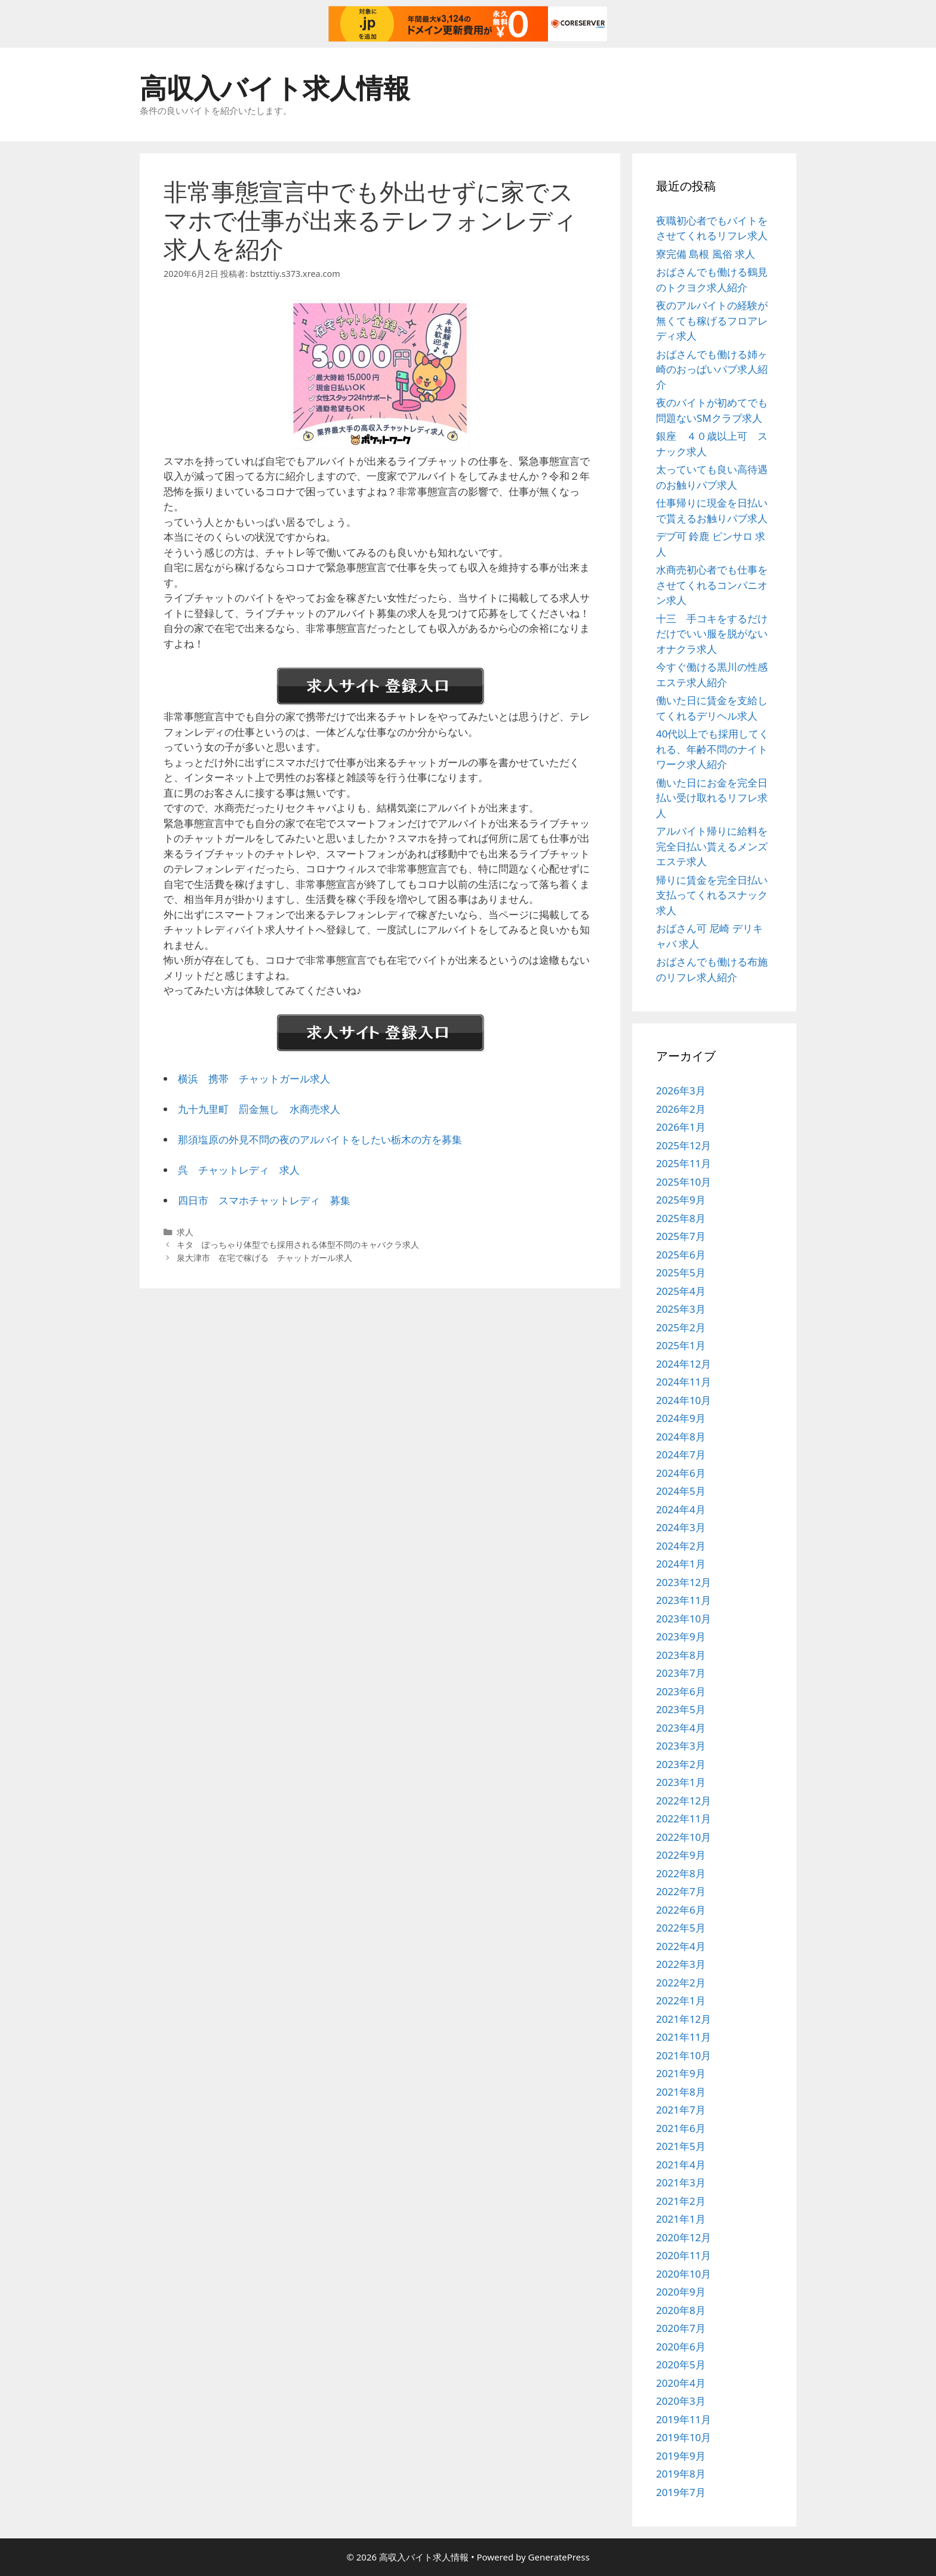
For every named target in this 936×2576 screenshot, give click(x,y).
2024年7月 (681, 1454)
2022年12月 (683, 1800)
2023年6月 (681, 1691)
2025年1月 (681, 1345)
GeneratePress (559, 2557)
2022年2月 (681, 1982)
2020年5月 (681, 2364)
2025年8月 (681, 1218)
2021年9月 (681, 2073)
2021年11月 (683, 2037)
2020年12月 (683, 2237)
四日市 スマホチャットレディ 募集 (264, 1200)
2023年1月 (681, 1782)
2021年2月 (681, 2201)
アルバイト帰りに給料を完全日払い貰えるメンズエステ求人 (712, 846)
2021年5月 (681, 2146)
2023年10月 (683, 1618)
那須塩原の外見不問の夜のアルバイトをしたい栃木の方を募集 (320, 1139)
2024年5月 (681, 1491)
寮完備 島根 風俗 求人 (705, 254)
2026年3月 (681, 1090)
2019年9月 (681, 2456)
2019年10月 (683, 2437)
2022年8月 (681, 1873)
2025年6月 (681, 1254)
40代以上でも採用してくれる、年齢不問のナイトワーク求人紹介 (712, 749)
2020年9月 (681, 2292)
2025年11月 (683, 1163)
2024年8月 (681, 1436)
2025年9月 (681, 1200)
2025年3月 (681, 1309)
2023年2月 (681, 1764)
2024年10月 (683, 1400)
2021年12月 (683, 2019)
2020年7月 (681, 2328)
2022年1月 (681, 2000)
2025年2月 (681, 1327)
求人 (185, 1232)
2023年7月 (681, 1673)
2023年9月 (681, 1636)
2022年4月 (681, 1946)
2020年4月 (681, 2383)
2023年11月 (683, 1600)
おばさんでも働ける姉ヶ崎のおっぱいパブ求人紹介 (712, 369)
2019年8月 (681, 2474)
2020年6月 (681, 2346)
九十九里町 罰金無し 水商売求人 (259, 1109)
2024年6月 (681, 1473)
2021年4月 (681, 2164)
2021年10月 (683, 2055)
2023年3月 (681, 1746)
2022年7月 (681, 1891)
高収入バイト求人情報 (275, 87)
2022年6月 (681, 1910)
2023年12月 (683, 1582)
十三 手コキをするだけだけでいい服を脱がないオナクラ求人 (712, 634)
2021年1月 (681, 2219)
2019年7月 (681, 2492)
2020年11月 (683, 2255)
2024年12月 (683, 1364)
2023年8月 (681, 1655)
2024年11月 (683, 1382)
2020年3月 (681, 2401)
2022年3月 (681, 1964)
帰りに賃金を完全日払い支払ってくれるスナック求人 (712, 895)
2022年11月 (683, 1818)
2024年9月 (681, 1418)
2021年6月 (681, 2128)
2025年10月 (683, 1182)
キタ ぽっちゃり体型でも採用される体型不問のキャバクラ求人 (298, 1244)
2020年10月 (683, 2274)
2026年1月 (681, 1127)
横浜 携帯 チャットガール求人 (254, 1078)
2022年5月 (681, 1928)
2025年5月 (681, 1272)
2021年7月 (681, 2110)
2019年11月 (683, 2419)
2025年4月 (681, 1291)
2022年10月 (683, 1837)
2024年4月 (681, 1509)
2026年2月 (681, 1109)
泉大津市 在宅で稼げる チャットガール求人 (264, 1257)
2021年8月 (681, 2092)
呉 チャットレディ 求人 (239, 1170)
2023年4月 (681, 1728)
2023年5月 (681, 1709)
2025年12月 (683, 1145)
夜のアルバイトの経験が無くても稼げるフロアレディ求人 (712, 320)
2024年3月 (681, 1527)
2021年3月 (681, 2182)
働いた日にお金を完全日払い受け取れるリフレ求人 (712, 798)
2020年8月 (681, 2310)
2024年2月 (681, 1546)
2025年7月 (681, 1236)
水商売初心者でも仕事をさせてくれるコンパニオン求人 (712, 585)
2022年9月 (681, 1855)
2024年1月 (681, 1564)
